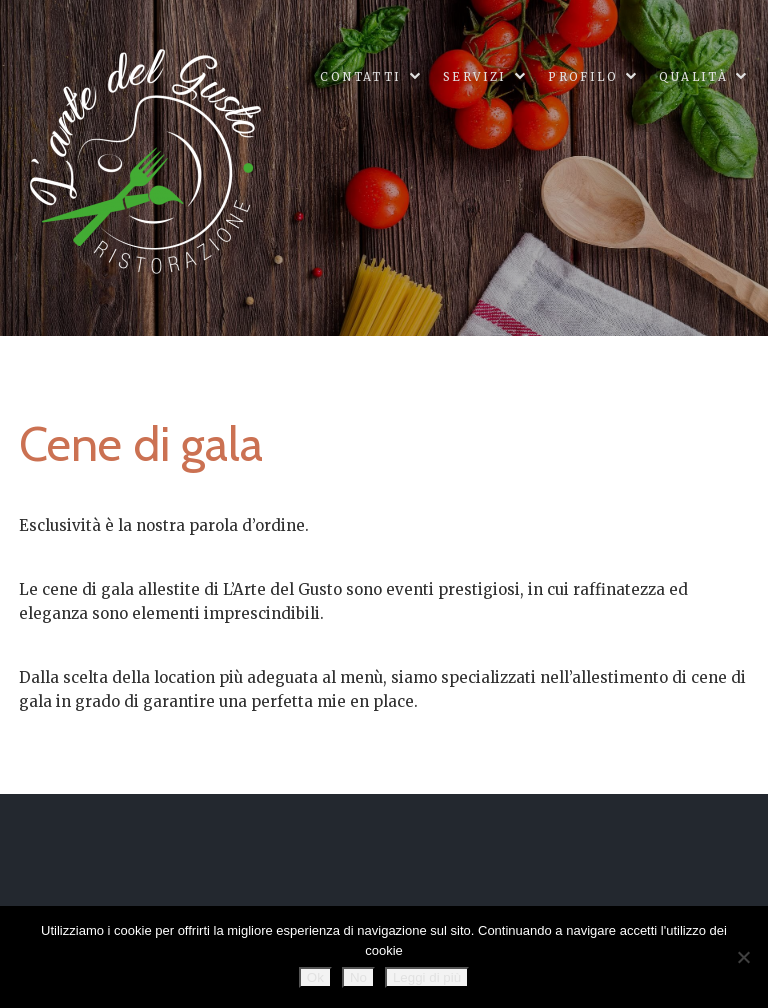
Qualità (693, 77)
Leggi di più (427, 977)
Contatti (360, 77)
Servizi (475, 77)
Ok (315, 977)
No (358, 977)
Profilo (583, 77)
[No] (743, 957)
